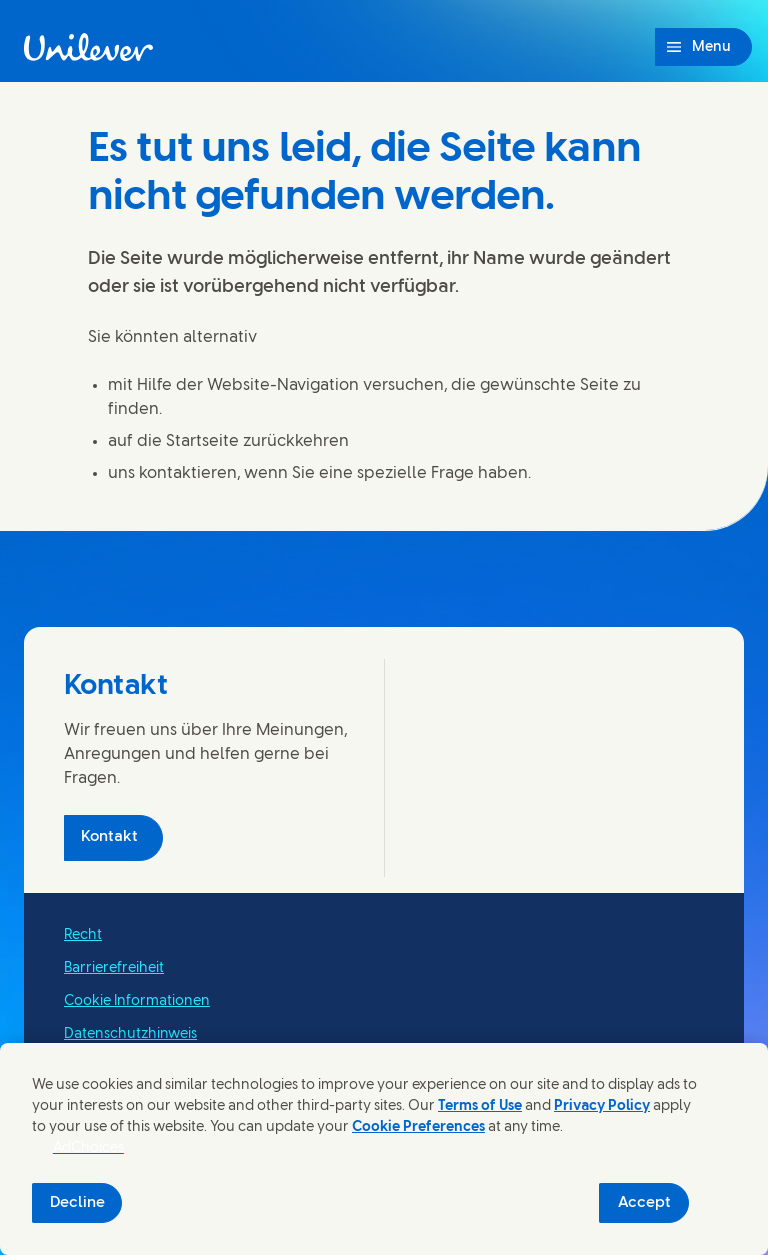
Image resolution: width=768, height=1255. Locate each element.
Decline (77, 1203)
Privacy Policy (602, 1106)
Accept (644, 1203)
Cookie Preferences (418, 1127)
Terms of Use (480, 1106)
